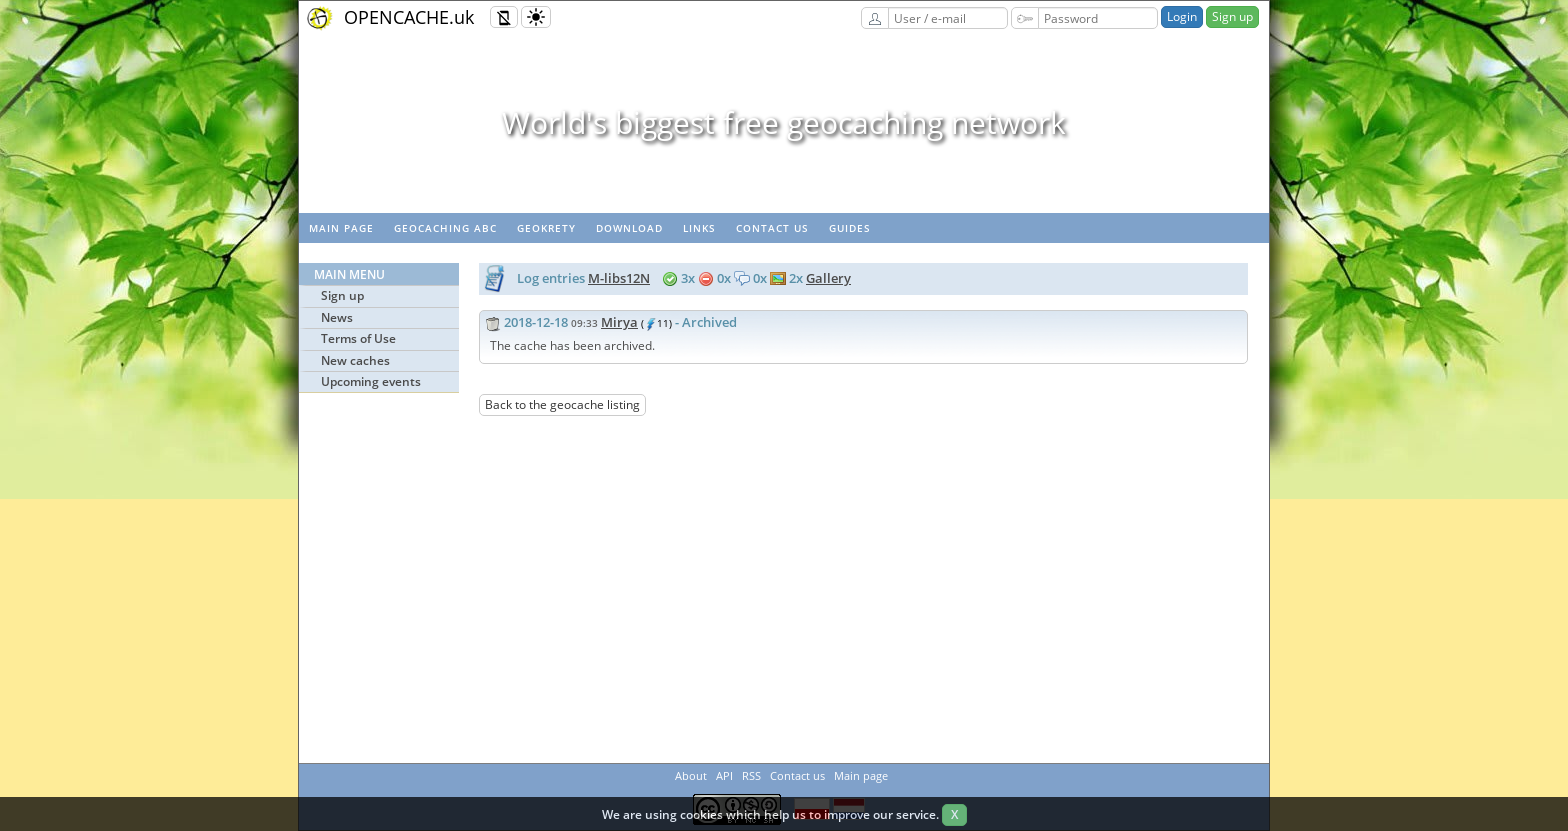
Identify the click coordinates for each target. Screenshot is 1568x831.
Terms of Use (358, 338)
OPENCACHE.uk (409, 17)
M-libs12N (619, 278)
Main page (341, 228)
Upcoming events (371, 381)
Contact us (772, 228)
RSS (751, 775)
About (691, 775)
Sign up (1232, 16)
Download (629, 228)
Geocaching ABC (445, 228)
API (724, 775)
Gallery (828, 278)
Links (699, 228)
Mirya (619, 322)
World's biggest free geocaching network (784, 122)
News (337, 317)
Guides (850, 228)
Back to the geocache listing (562, 404)
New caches (355, 360)
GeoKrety (546, 228)
